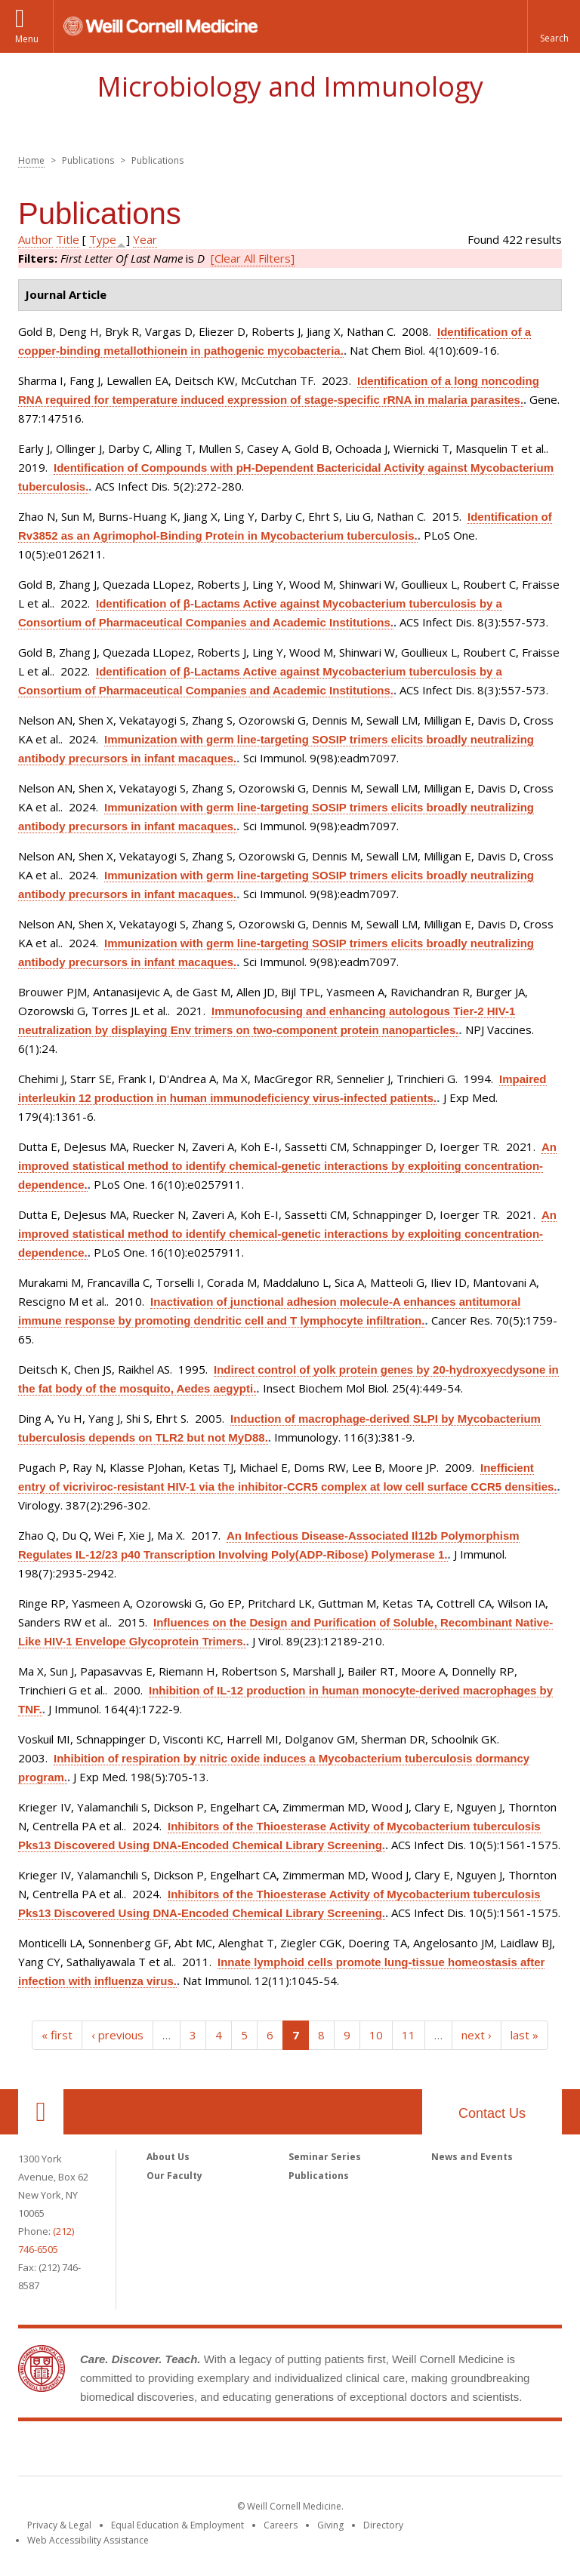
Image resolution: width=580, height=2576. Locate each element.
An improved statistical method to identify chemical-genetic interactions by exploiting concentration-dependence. (287, 1165)
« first (57, 2034)
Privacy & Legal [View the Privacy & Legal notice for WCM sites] (59, 2525)
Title (67, 239)
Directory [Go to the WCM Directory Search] (383, 2525)
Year (145, 239)
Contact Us (492, 2113)
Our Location (40, 2111)
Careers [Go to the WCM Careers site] (281, 2525)
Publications (318, 2175)
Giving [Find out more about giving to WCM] (330, 2525)
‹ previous (117, 2034)
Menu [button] (27, 38)
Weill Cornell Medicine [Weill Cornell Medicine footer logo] (290, 2451)
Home (31, 160)
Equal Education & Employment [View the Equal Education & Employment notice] (177, 2525)
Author (35, 239)
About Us (168, 2156)
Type (102, 239)
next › (476, 2034)
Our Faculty (174, 2175)
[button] (553, 26)
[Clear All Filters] (253, 258)
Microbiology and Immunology (290, 86)
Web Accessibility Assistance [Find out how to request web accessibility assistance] (88, 2540)
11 (408, 2034)
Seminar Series (324, 2156)
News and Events (472, 2156)
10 (376, 2034)
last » (524, 2034)
